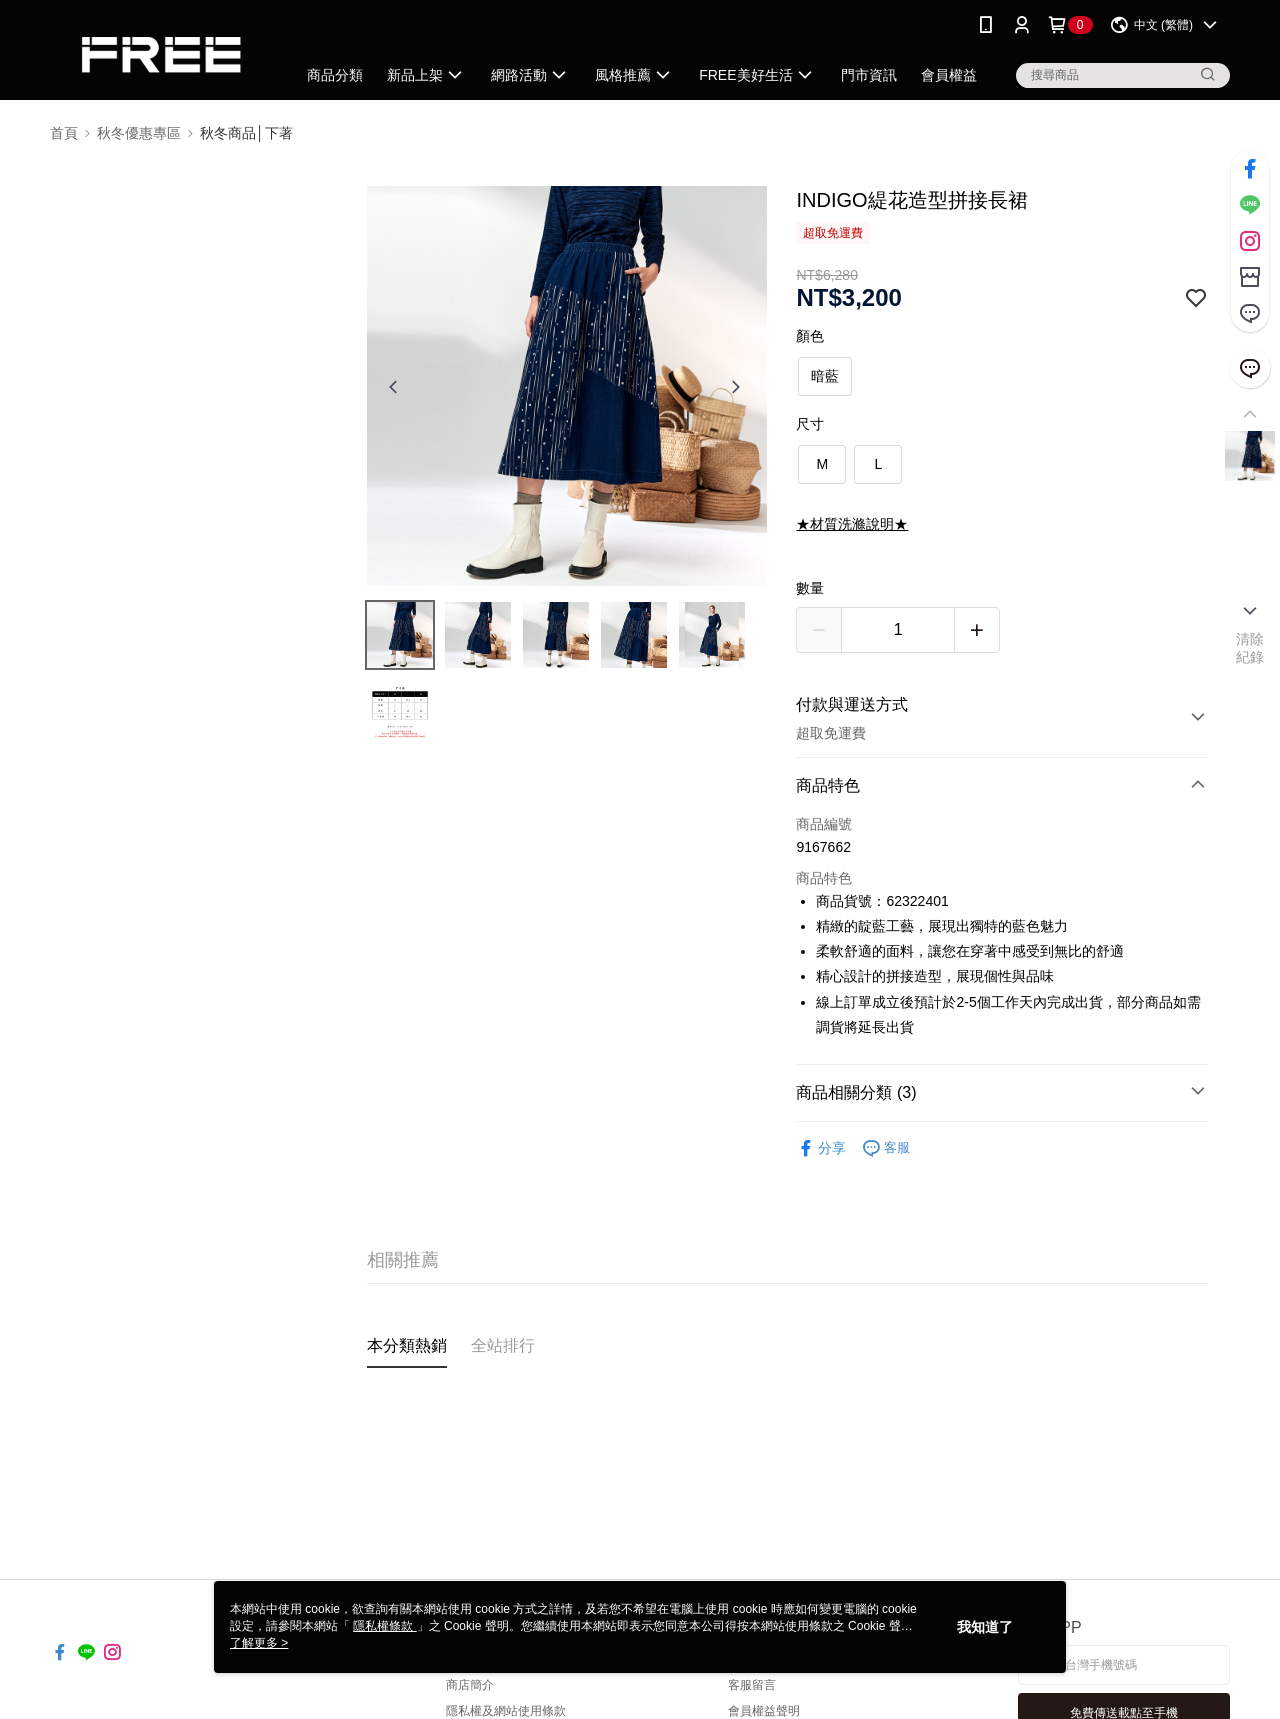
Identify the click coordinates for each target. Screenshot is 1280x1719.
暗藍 (825, 376)
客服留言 (752, 1685)
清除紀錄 (1250, 648)
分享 (821, 1148)
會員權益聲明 (764, 1711)
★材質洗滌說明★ (852, 524)
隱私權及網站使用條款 (506, 1711)
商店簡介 (470, 1685)
